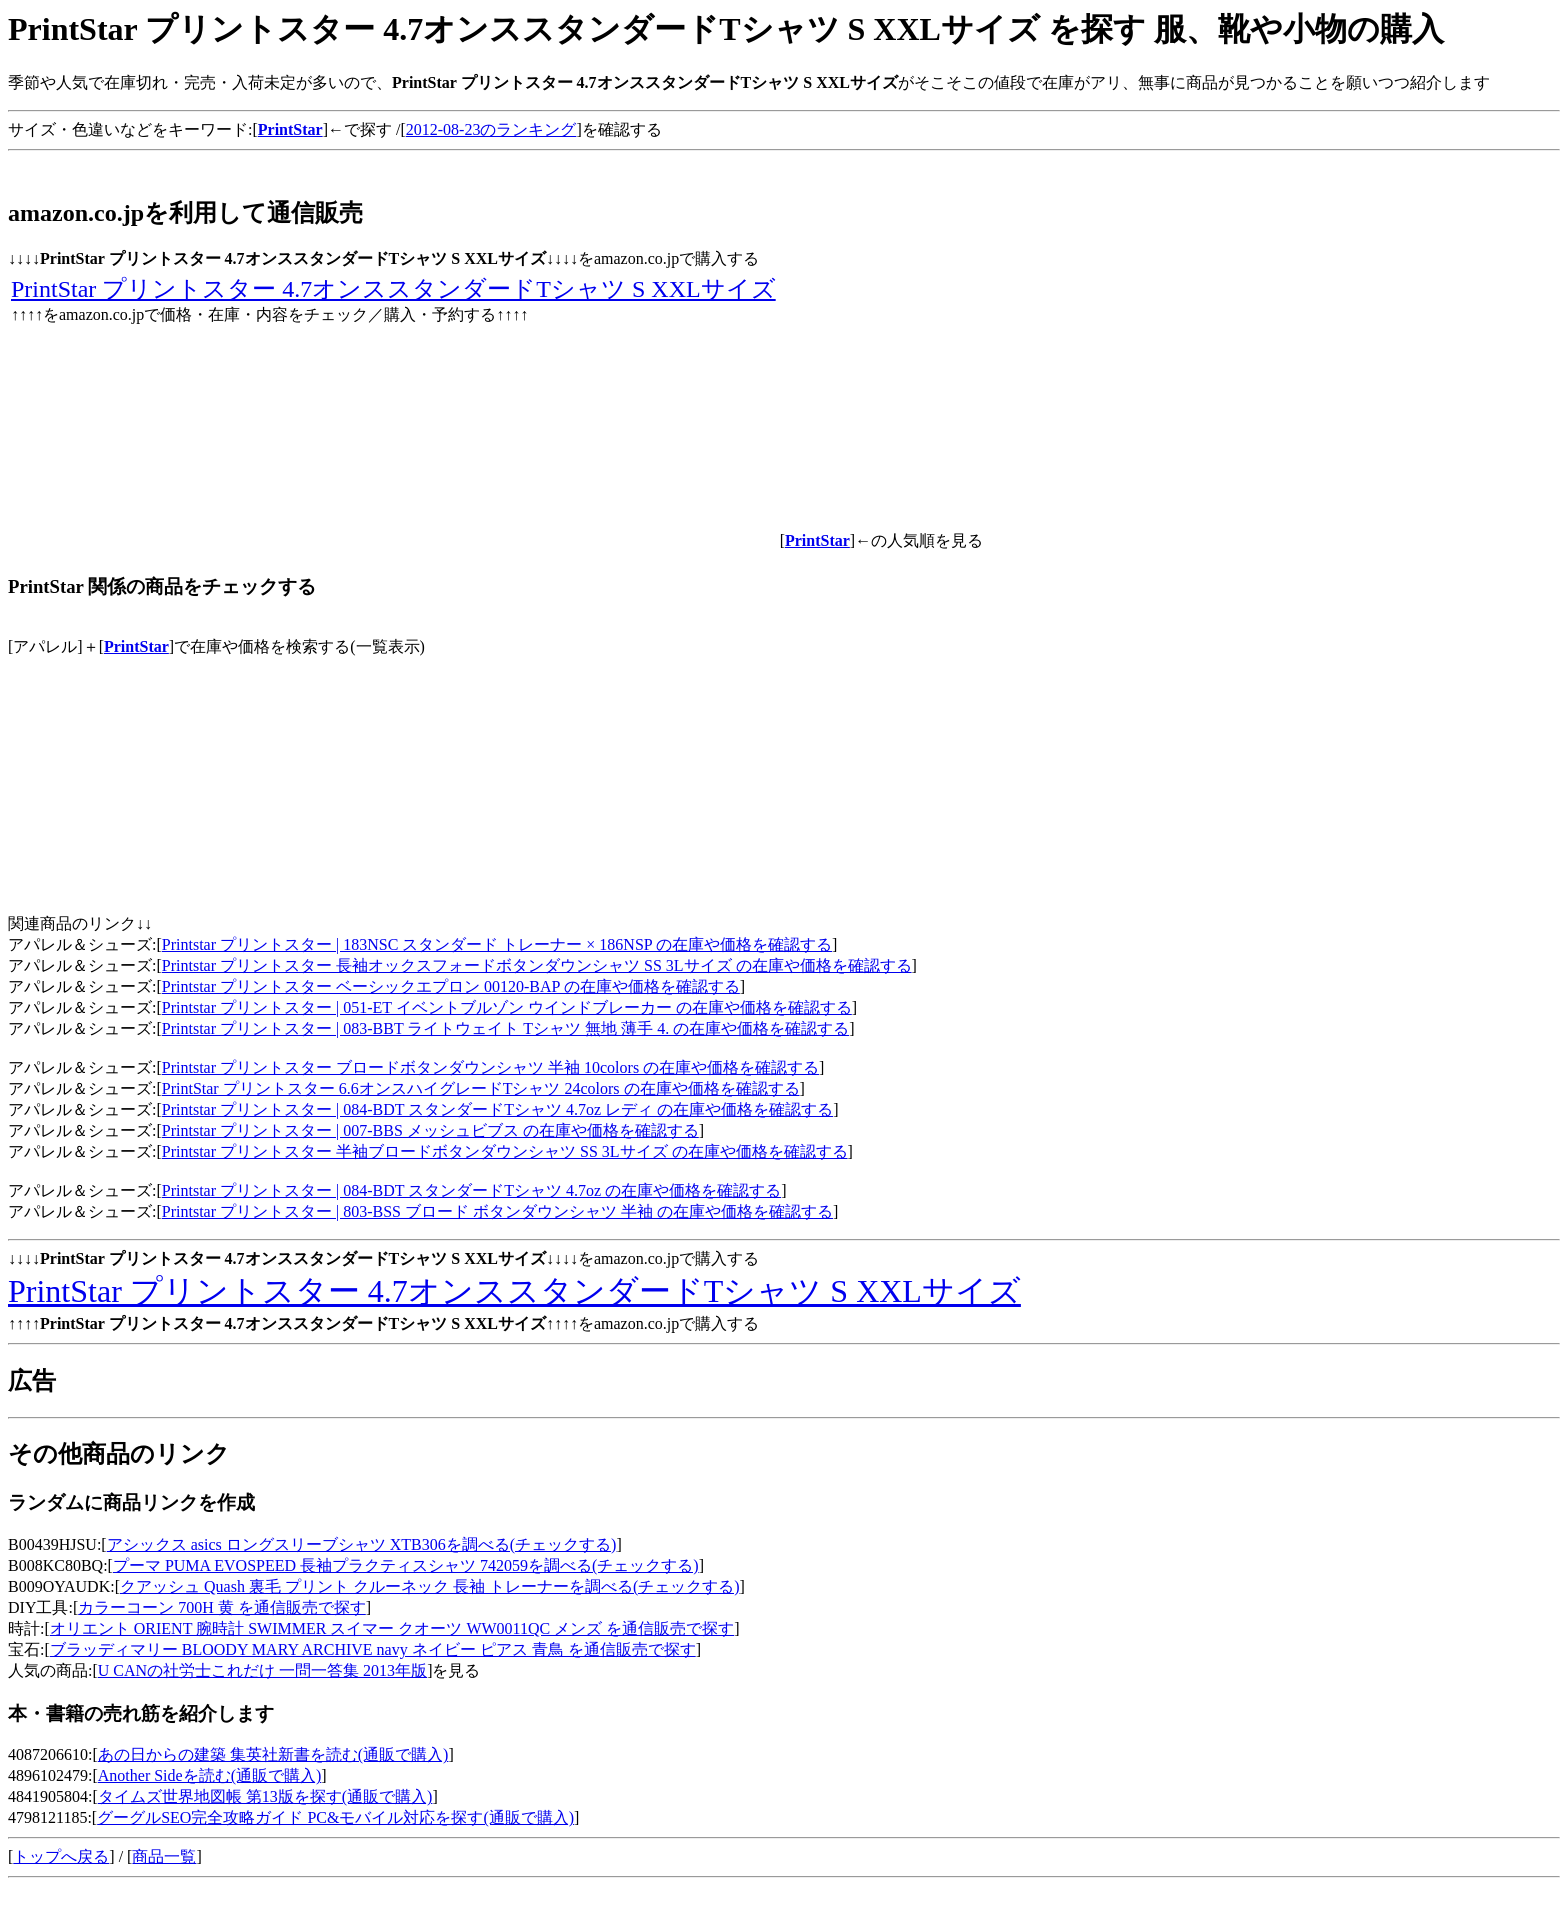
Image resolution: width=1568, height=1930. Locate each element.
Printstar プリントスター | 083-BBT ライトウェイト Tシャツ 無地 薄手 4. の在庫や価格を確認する (505, 1028)
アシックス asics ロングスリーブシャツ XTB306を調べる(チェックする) (362, 1544)
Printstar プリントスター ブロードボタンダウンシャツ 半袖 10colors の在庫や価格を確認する (490, 1067)
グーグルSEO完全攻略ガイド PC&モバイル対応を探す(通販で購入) (335, 1817)
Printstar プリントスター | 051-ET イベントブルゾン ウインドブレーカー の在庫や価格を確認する (507, 1007)
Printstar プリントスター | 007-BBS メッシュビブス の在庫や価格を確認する (430, 1130)
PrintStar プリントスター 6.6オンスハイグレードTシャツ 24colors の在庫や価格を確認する (481, 1088)
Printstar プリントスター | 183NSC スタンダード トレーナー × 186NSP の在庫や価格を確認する (497, 944)
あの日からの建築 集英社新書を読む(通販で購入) (273, 1754)
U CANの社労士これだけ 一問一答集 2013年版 (262, 1670)
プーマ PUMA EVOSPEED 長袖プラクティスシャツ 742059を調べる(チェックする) (406, 1565)
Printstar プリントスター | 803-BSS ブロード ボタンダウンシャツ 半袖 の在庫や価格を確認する (497, 1211)
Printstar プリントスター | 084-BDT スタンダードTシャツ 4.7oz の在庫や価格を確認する (471, 1190)
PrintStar (136, 646)
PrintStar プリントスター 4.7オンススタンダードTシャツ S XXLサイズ (393, 289)
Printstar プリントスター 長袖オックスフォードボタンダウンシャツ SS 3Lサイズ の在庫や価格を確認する (537, 965)
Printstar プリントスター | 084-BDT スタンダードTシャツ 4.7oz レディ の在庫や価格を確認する (497, 1109)
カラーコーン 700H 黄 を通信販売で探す (222, 1607)
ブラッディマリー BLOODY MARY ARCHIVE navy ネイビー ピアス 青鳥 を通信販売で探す (373, 1649)
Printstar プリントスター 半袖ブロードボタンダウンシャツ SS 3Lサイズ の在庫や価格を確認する (505, 1151)
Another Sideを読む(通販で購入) (210, 1775)
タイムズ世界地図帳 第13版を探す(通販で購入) (265, 1796)
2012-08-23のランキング (491, 129)
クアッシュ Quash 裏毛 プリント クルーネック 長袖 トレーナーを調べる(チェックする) (430, 1586)
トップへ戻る (61, 1856)
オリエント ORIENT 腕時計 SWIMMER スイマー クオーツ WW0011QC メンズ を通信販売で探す (392, 1628)
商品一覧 (164, 1856)
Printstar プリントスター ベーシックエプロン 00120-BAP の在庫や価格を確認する (451, 986)
